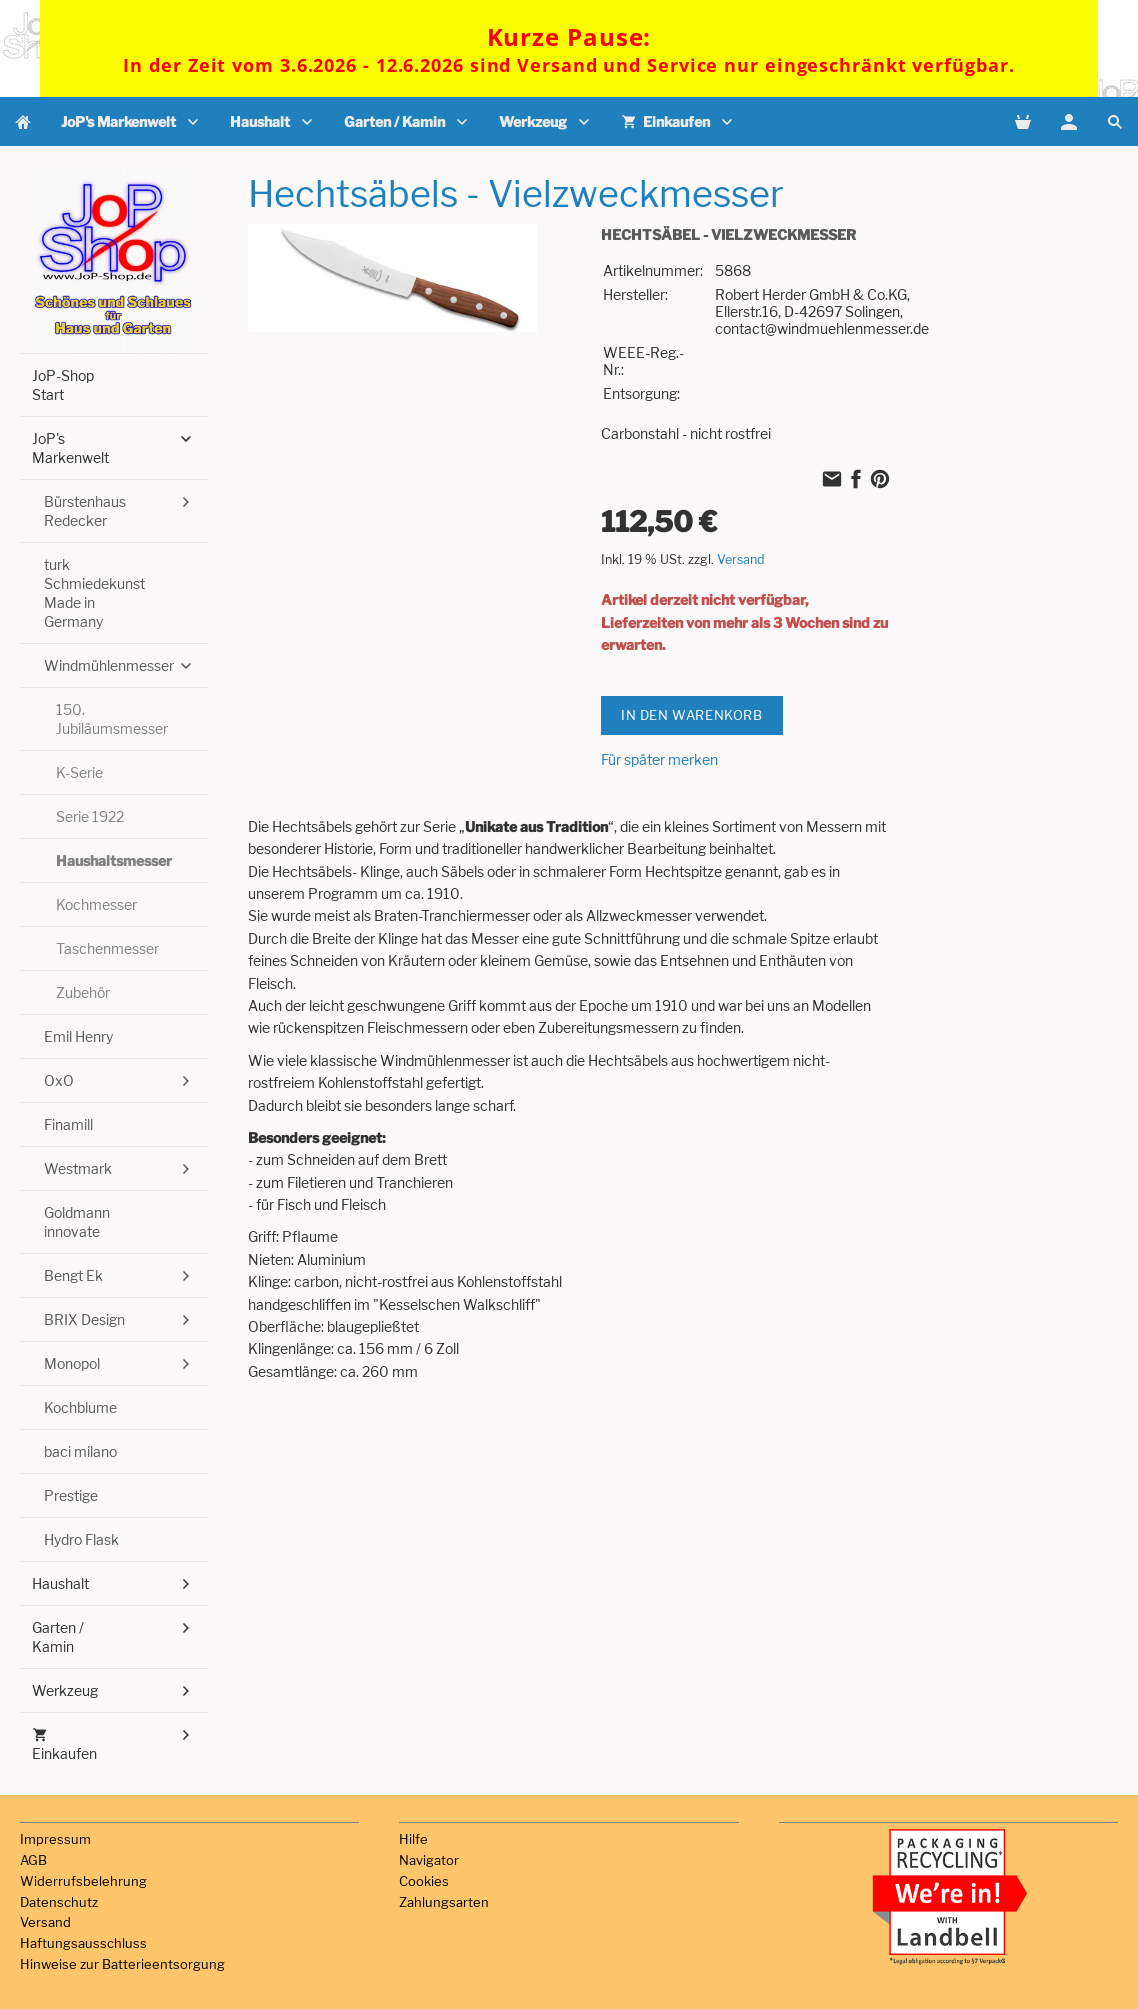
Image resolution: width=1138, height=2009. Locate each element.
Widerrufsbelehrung (83, 1881)
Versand (741, 559)
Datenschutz (59, 1902)
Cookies (424, 1881)
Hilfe (413, 1839)
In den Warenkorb (692, 715)
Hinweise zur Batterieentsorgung (122, 1964)
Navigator (429, 1860)
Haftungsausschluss (83, 1943)
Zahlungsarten (444, 1902)
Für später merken (659, 759)
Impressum (55, 1839)
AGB (33, 1860)
